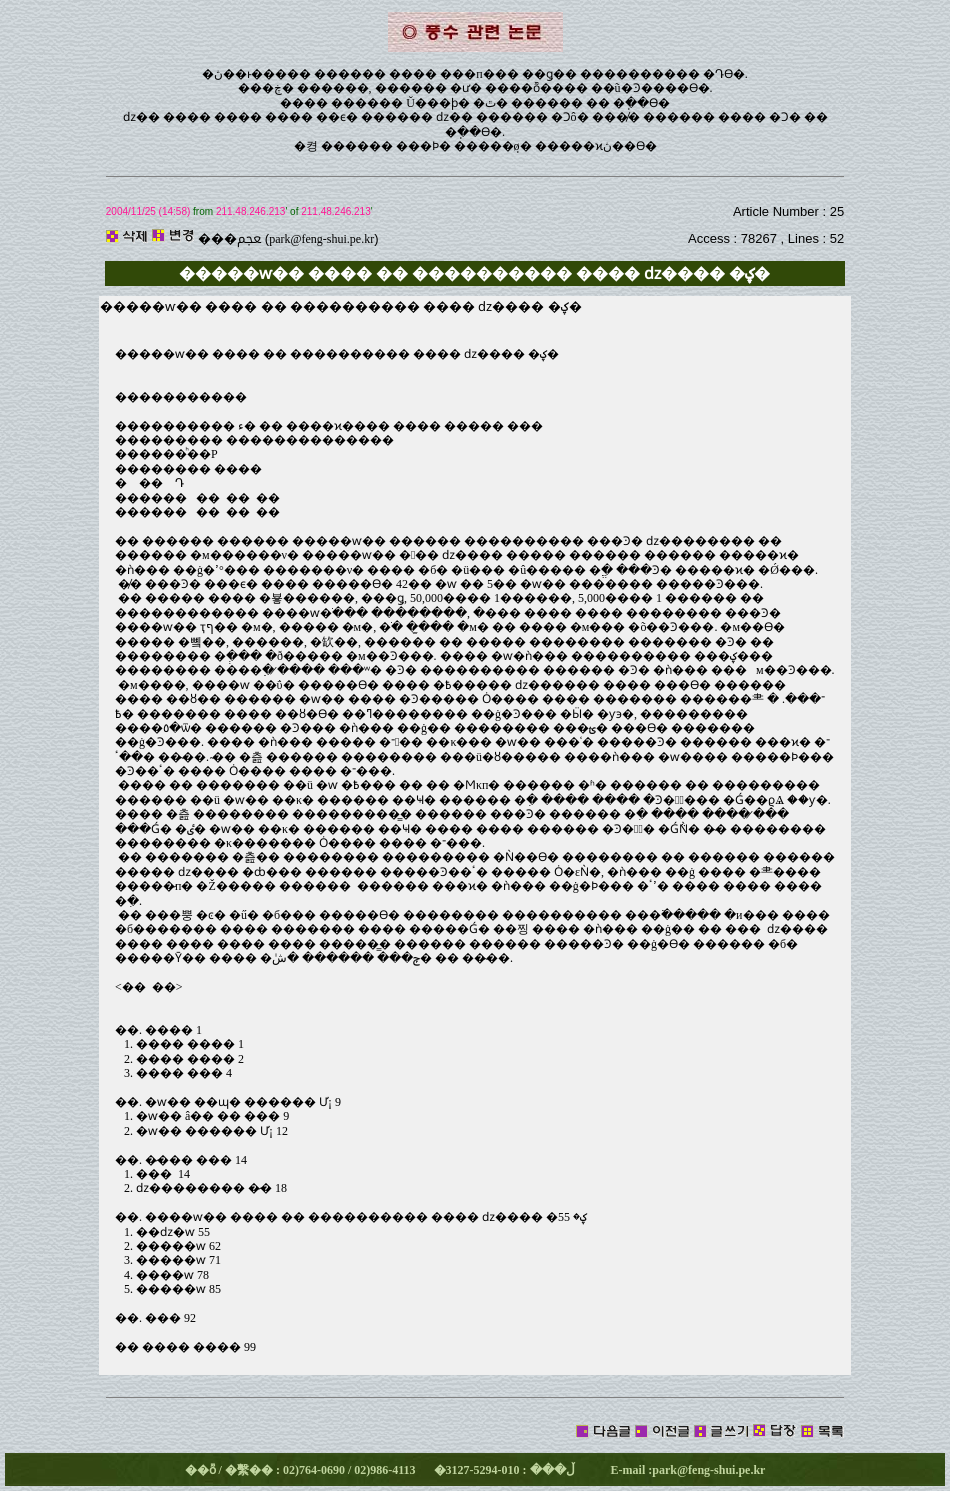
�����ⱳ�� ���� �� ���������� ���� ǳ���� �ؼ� (337, 354)
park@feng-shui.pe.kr (321, 239)
